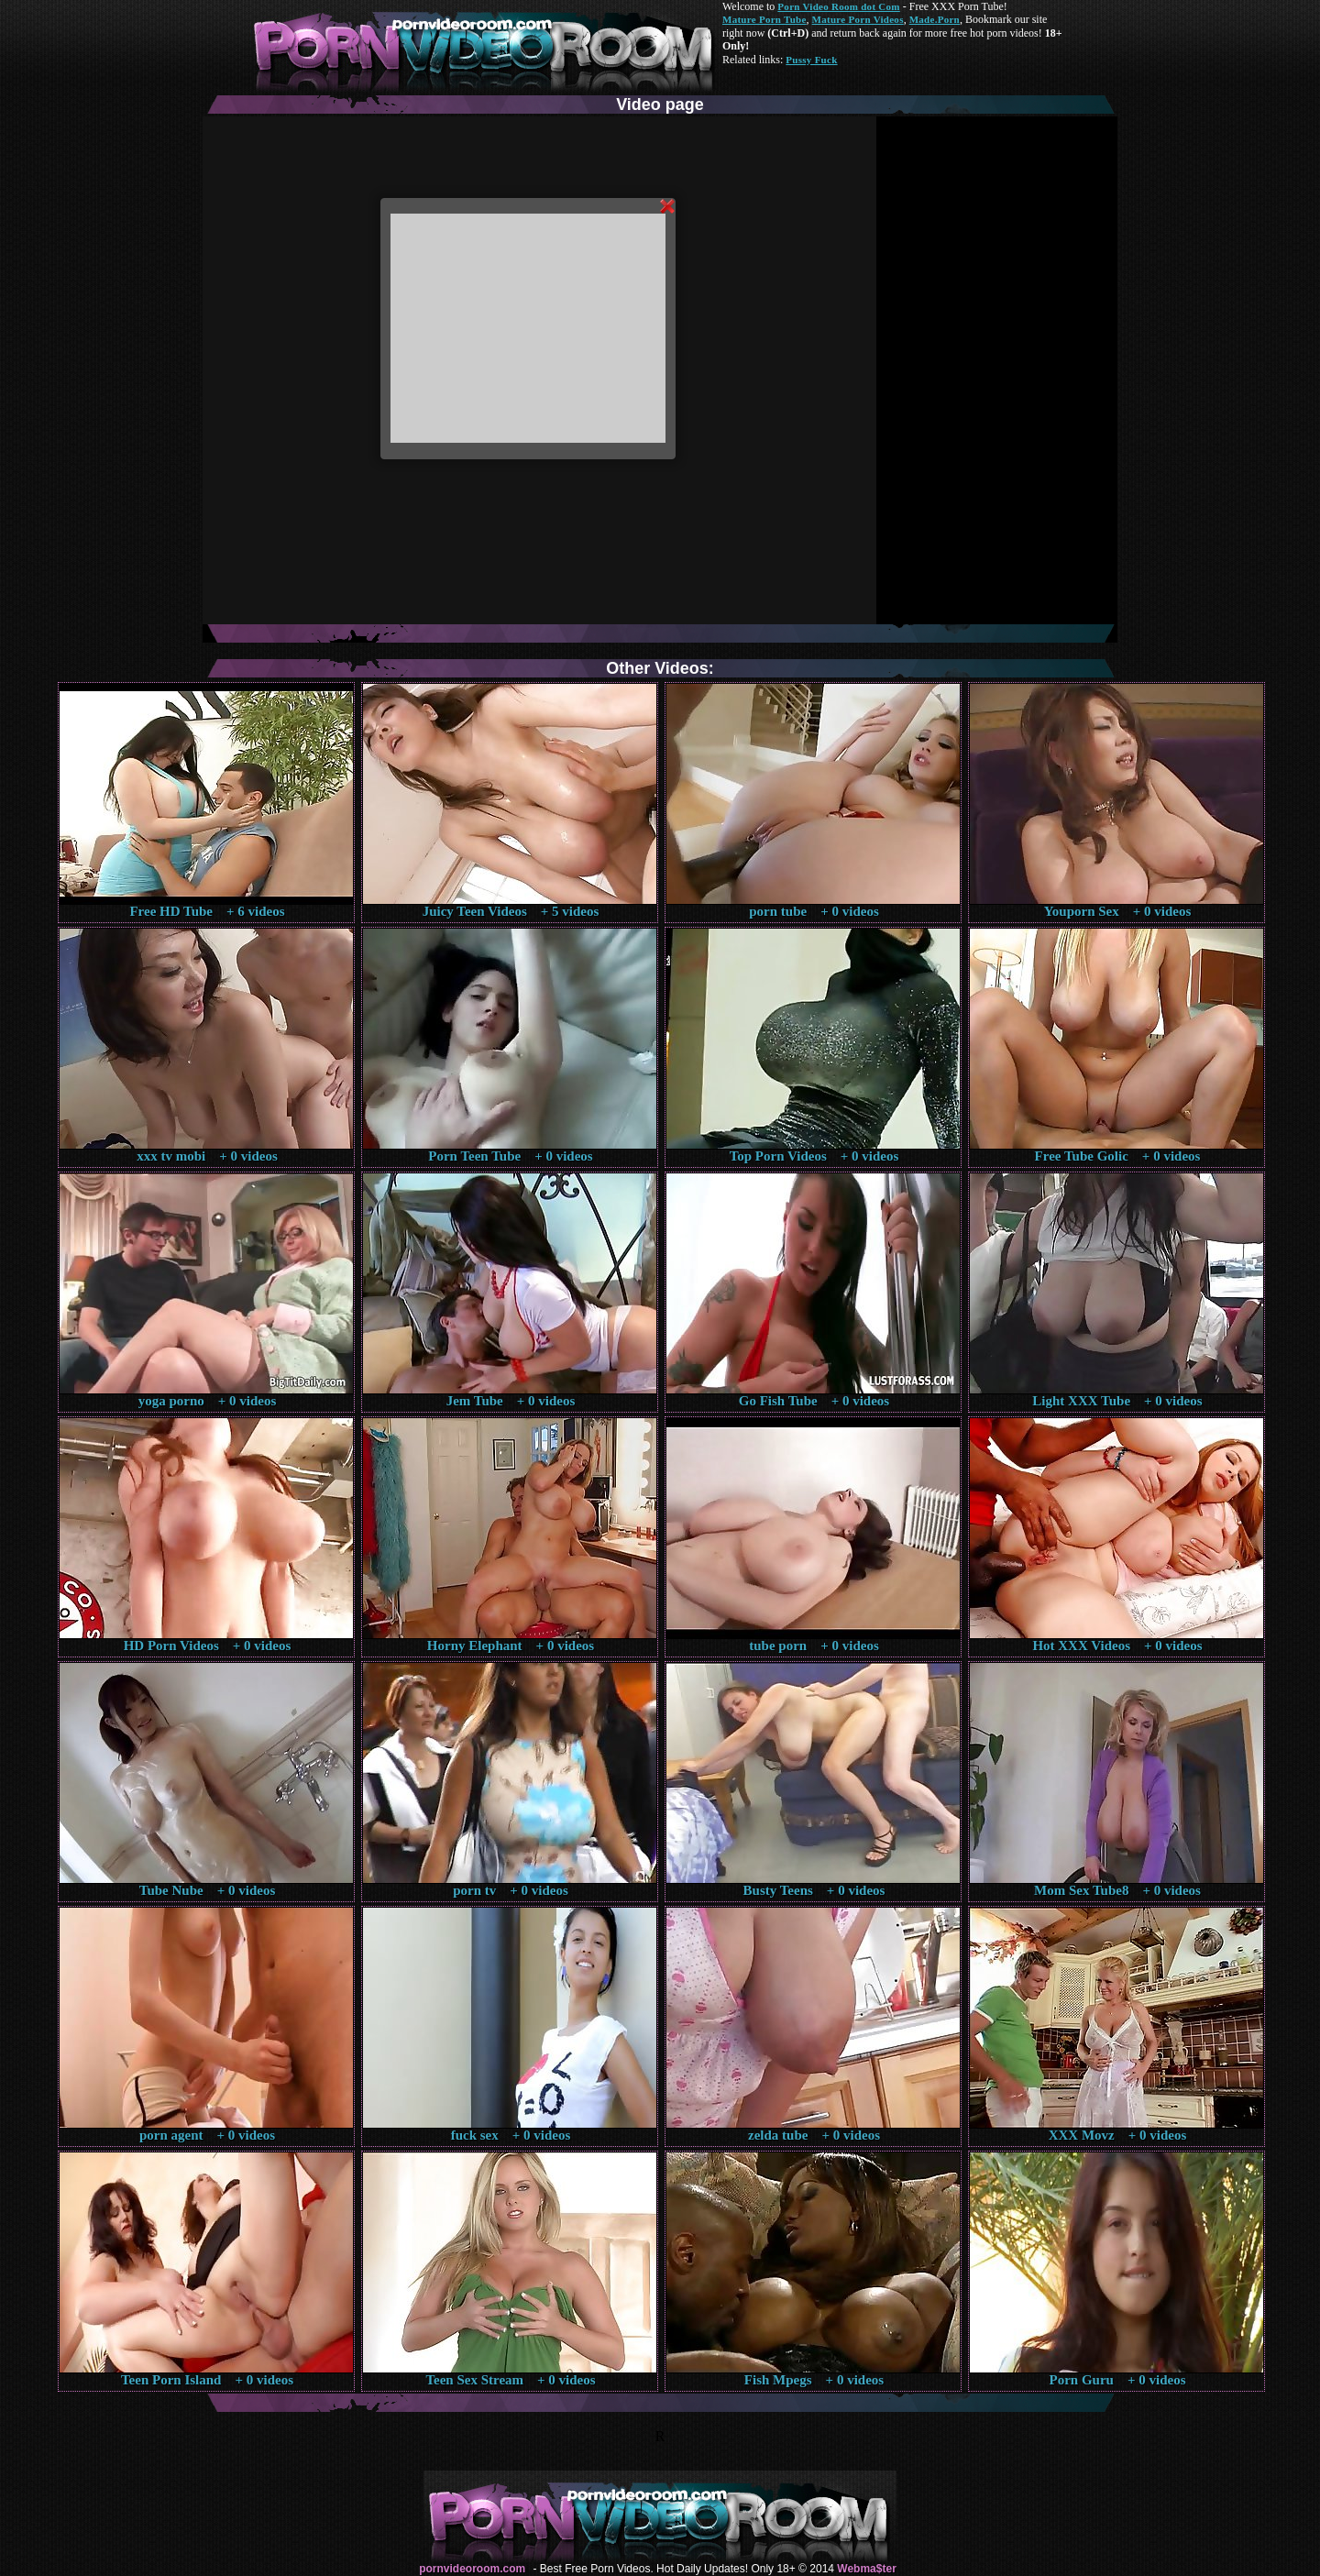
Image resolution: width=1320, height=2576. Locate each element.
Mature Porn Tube (764, 19)
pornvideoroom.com (472, 2568)
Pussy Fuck (811, 59)
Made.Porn (934, 19)
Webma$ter (866, 2568)
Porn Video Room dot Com (838, 6)
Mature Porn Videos (858, 19)
